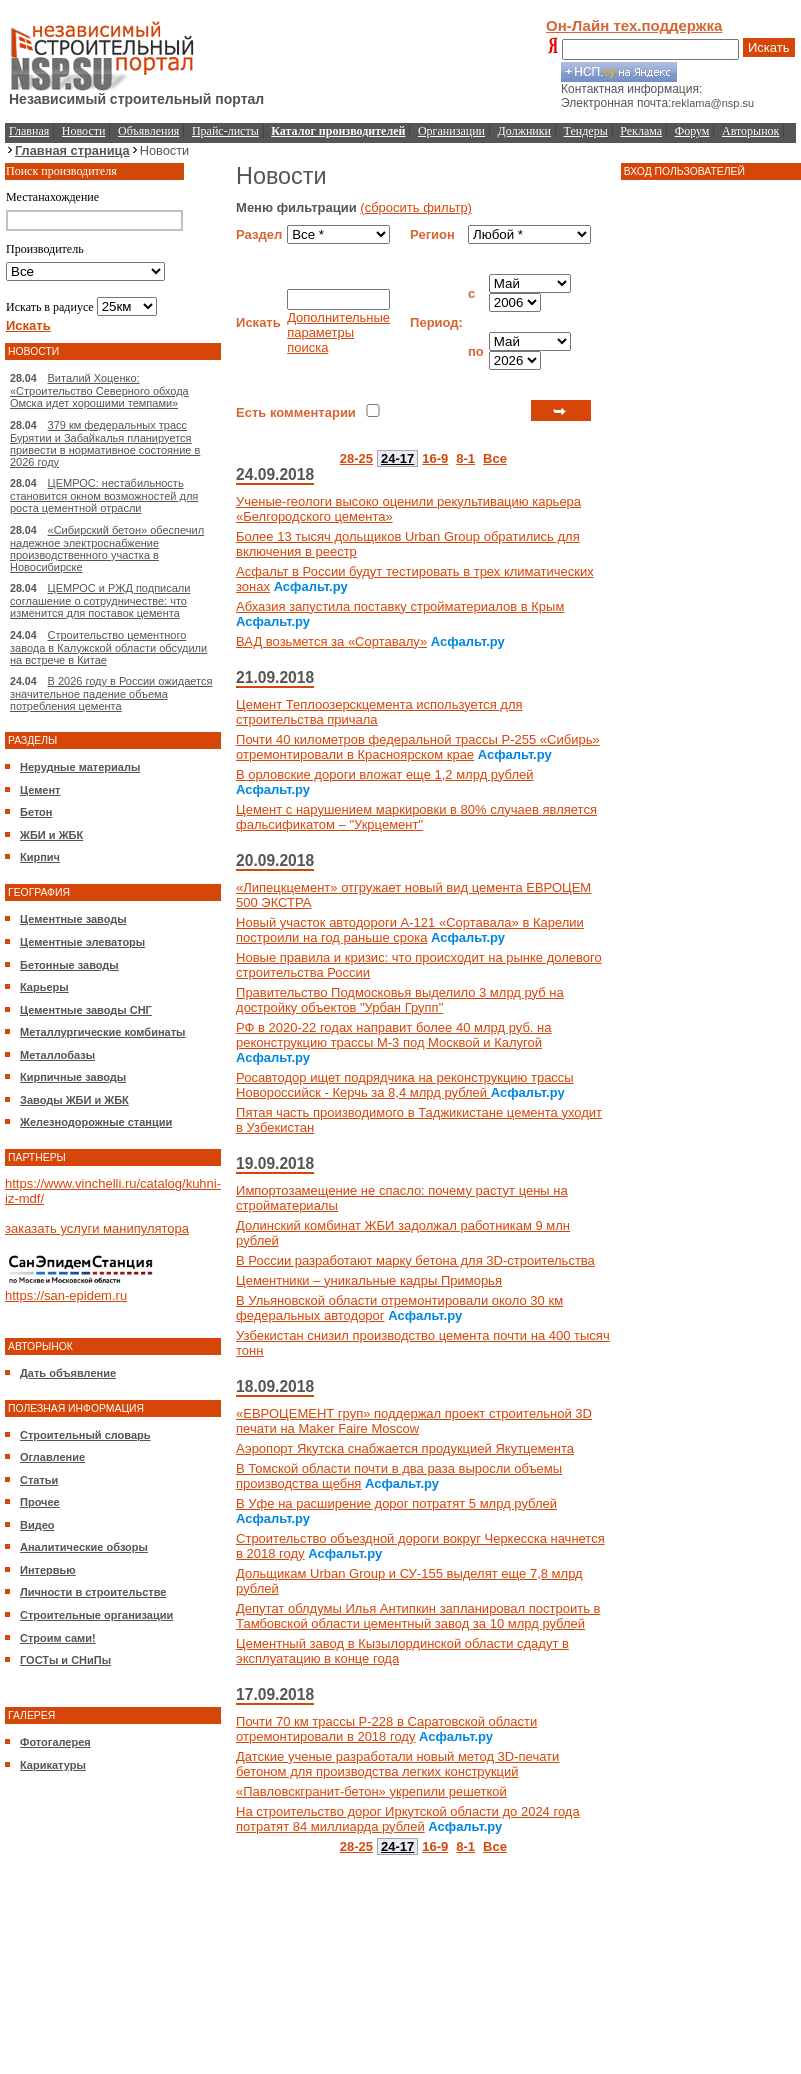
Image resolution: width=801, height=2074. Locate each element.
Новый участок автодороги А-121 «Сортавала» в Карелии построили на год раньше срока (410, 930)
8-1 (465, 458)
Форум (692, 131)
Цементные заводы (73, 919)
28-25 (356, 458)
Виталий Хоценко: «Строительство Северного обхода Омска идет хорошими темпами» (99, 390)
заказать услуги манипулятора (97, 1228)
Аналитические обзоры (84, 1547)
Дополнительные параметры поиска (338, 332)
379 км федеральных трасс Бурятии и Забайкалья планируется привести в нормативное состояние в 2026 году (105, 443)
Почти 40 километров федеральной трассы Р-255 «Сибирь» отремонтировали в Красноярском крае (418, 747)
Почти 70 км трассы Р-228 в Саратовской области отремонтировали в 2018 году (386, 1729)
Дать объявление (68, 1373)
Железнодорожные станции (96, 1122)
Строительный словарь (85, 1435)
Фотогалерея (55, 1742)
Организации (451, 131)
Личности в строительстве (93, 1592)
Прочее (40, 1502)
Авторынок (750, 131)
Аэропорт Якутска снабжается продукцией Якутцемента (405, 1448)
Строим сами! (58, 1638)
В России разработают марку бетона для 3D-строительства (415, 1260)
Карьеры (44, 987)
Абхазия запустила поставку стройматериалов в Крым (400, 606)
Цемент (40, 790)
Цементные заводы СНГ (86, 1010)
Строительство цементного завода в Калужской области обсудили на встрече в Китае (108, 647)
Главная (29, 131)
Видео (37, 1525)
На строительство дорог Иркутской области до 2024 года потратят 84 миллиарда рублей (408, 1819)
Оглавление (52, 1457)
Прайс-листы (225, 131)
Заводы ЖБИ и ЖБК (74, 1100)
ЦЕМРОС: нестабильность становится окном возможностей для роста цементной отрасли (104, 495)
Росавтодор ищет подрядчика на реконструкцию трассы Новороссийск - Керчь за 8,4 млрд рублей (405, 1085)
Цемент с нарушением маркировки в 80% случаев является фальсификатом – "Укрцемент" (416, 817)
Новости (84, 131)
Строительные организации (96, 1615)
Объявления (148, 131)
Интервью (48, 1570)
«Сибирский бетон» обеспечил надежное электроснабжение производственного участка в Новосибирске (107, 548)
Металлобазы (57, 1055)
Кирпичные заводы (73, 1077)
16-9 (435, 458)
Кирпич (40, 857)
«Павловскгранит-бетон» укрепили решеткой (371, 1791)
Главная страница (72, 150)
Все (495, 458)
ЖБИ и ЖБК (51, 835)
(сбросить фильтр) (416, 207)
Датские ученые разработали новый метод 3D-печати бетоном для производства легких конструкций (397, 1764)
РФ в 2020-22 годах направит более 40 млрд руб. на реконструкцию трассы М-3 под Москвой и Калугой (393, 1035)
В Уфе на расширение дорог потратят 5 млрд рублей (396, 1503)
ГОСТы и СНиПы (65, 1660)
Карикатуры (53, 1765)
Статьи (39, 1480)
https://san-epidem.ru (66, 1295)
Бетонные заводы (69, 965)
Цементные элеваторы (82, 942)
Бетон (36, 812)
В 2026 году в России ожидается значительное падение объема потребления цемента (111, 693)
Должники (524, 131)
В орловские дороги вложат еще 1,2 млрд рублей (384, 774)
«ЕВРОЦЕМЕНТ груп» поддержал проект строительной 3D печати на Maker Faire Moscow (414, 1421)
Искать (769, 47)
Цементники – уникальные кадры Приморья (369, 1280)
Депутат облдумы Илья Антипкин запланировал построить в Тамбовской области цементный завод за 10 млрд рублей (418, 1616)
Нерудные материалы (80, 767)
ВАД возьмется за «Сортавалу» (331, 641)
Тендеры (586, 131)
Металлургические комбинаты (102, 1032)
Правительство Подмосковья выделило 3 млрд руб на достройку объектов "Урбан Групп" (400, 1000)
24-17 (397, 458)
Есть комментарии (296, 412)
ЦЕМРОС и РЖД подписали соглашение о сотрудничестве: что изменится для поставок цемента (100, 600)
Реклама (641, 131)
